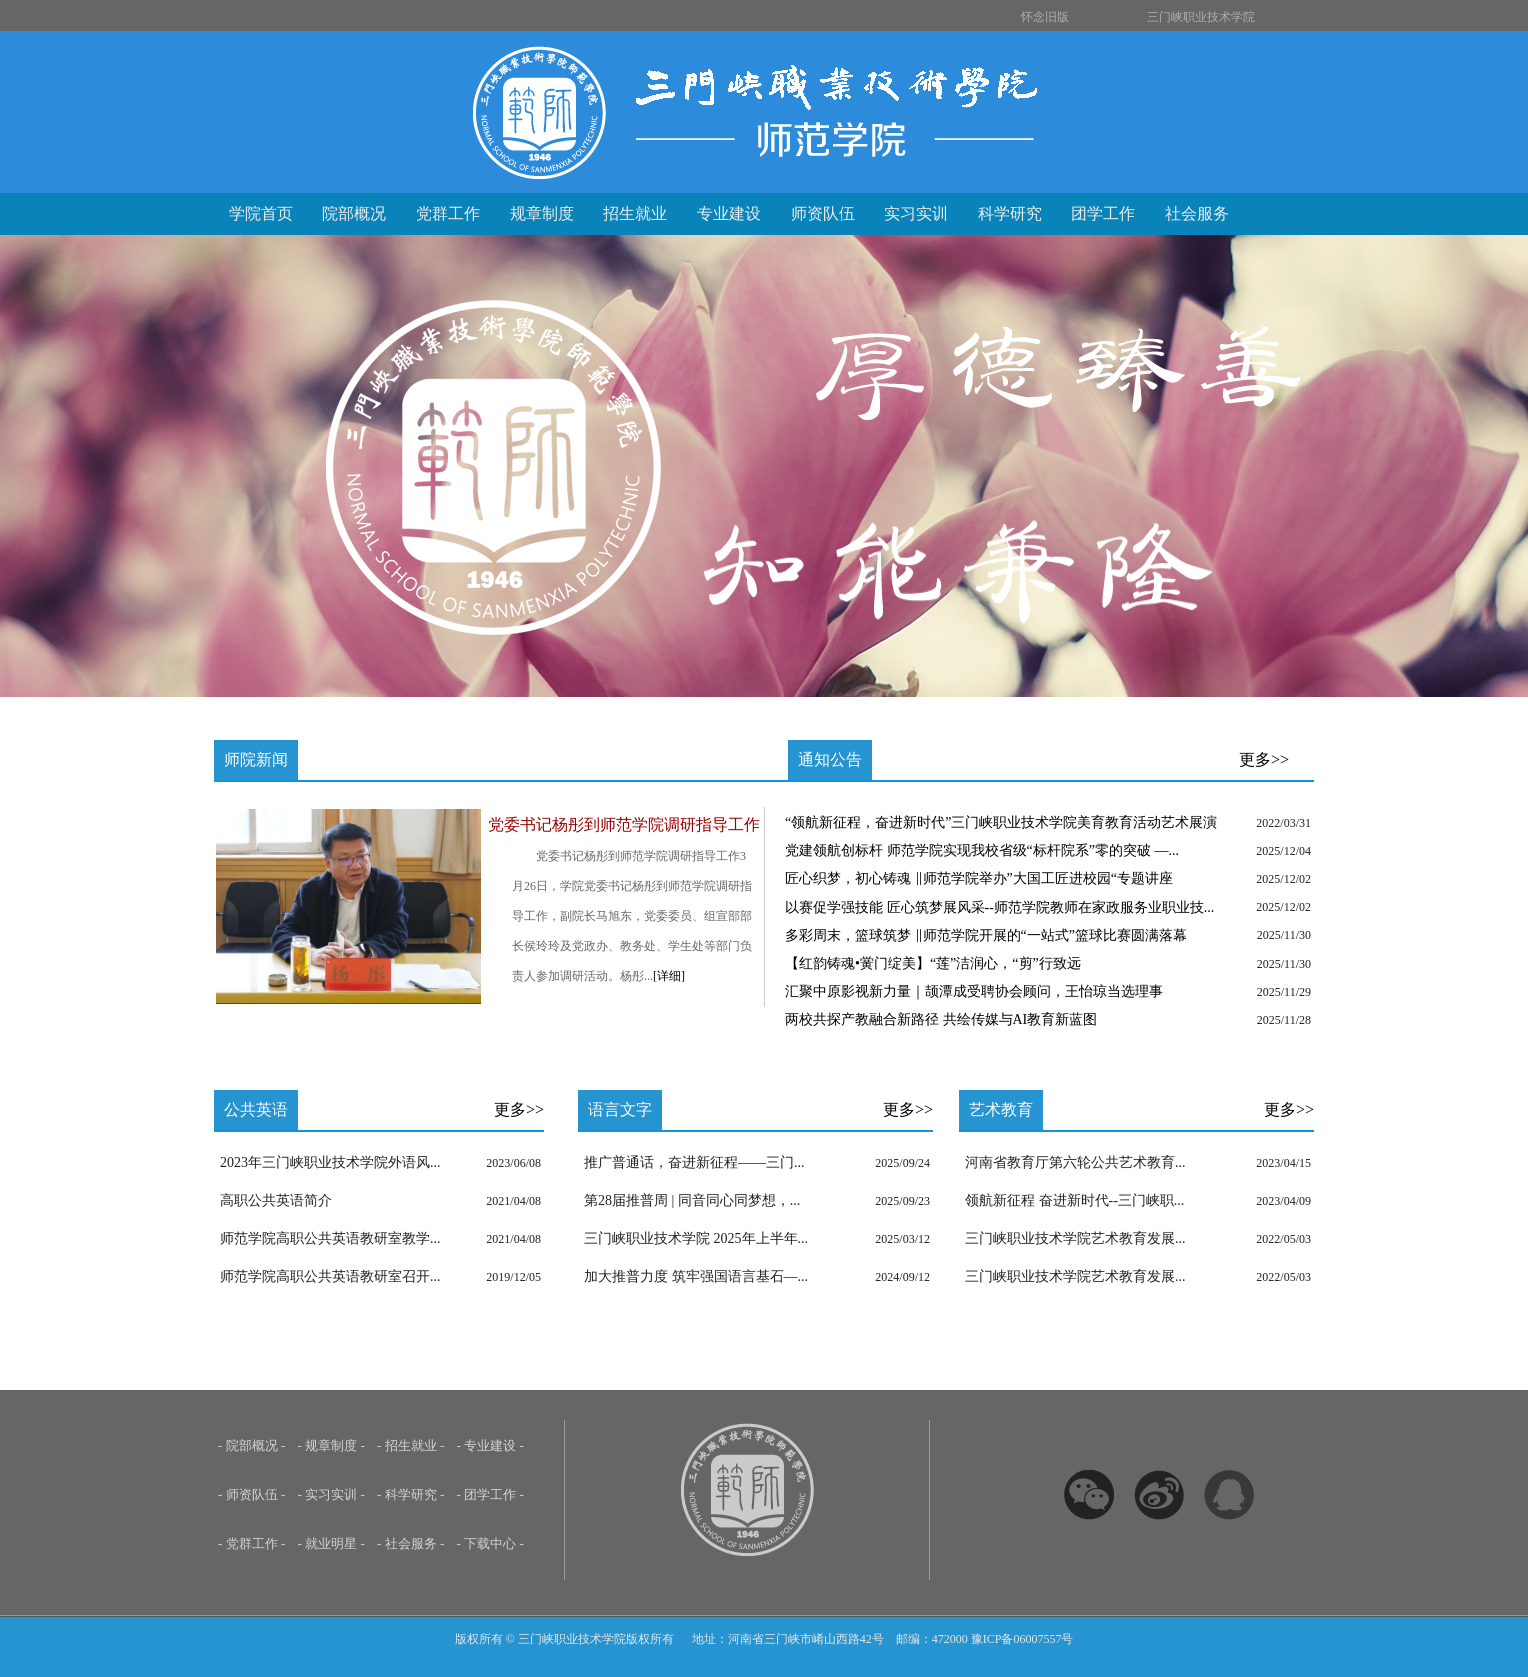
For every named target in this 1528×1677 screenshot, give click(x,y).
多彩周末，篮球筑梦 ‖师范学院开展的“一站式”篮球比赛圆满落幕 (986, 935)
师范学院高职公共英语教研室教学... (330, 1238)
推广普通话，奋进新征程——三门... (694, 1162)
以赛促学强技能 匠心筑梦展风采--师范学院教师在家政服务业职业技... (999, 907)
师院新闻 (256, 759)
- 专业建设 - (491, 1445)
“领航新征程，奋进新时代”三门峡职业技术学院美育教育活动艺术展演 (1001, 822)
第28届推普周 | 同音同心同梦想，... (692, 1200)
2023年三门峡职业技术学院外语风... (330, 1162)
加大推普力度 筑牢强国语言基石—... (696, 1276)
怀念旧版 (1045, 17)
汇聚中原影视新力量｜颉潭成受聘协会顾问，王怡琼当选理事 (974, 991)
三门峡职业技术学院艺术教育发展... (1075, 1238)
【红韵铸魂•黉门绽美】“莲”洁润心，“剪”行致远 (933, 963)
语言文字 (620, 1109)
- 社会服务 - (411, 1543)
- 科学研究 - (411, 1494)
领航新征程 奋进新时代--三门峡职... (1074, 1200)
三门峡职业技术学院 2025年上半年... (696, 1238)
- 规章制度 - (332, 1445)
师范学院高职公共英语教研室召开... (330, 1276)
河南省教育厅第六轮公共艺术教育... (1075, 1162)
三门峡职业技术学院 (1201, 17)
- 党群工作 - (252, 1543)
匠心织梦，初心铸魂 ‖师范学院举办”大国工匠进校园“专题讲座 (979, 878)
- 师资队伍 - (252, 1494)
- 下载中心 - (491, 1543)
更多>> (1264, 759)
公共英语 (256, 1109)
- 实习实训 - (332, 1494)
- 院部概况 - (252, 1445)
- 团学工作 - (491, 1494)
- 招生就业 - (411, 1445)
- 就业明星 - (332, 1543)
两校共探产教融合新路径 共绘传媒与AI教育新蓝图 (941, 1019)
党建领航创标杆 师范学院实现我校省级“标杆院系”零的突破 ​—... (982, 850)
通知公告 (830, 759)
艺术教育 (1001, 1109)
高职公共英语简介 (276, 1200)
